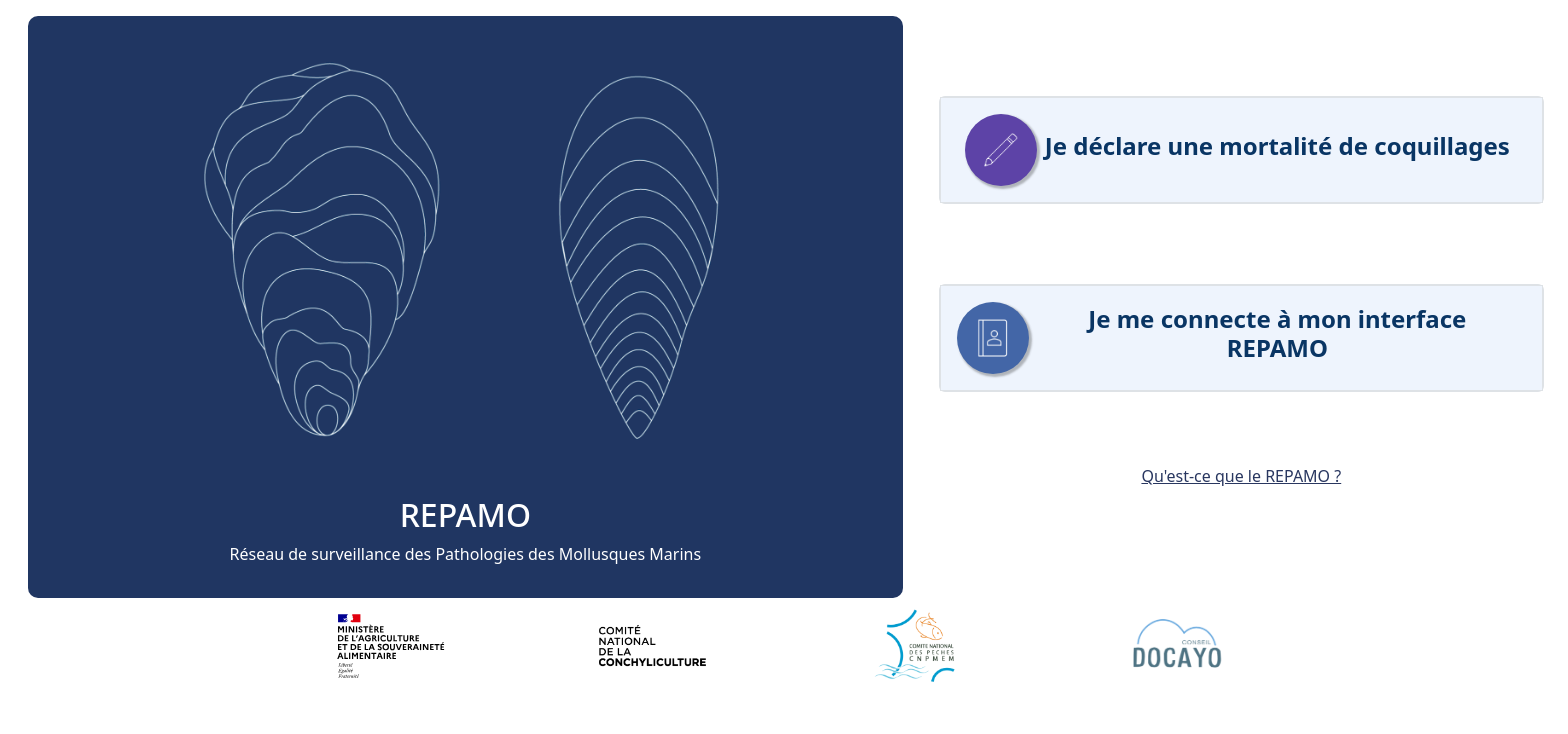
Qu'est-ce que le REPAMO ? (1241, 476)
